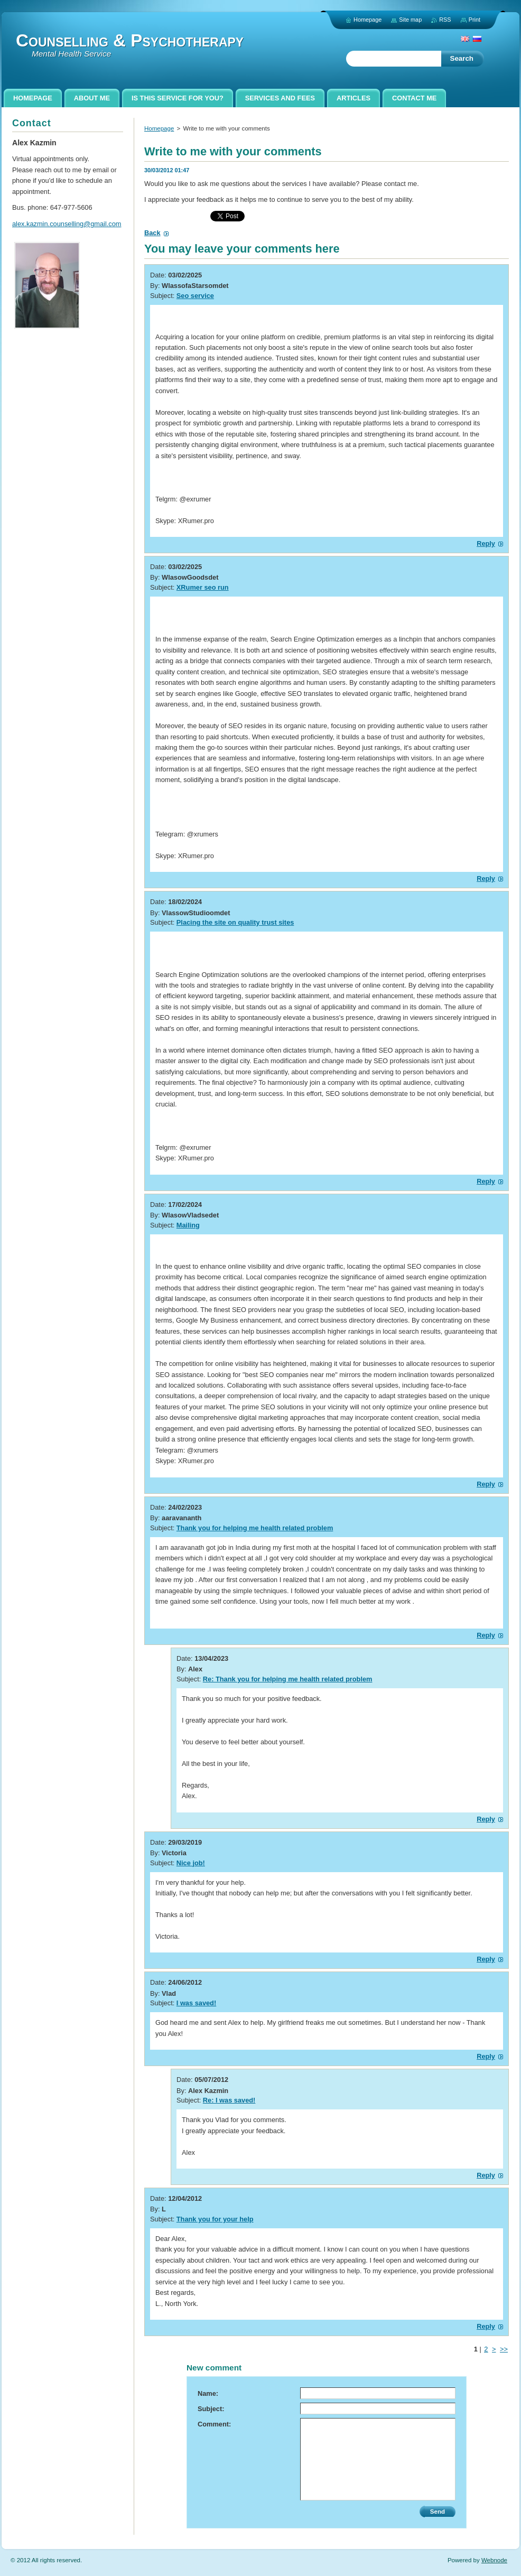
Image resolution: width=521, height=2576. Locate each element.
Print (474, 19)
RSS (445, 19)
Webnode (494, 2560)
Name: (208, 2393)
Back (152, 233)
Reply (486, 543)
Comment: (214, 2424)
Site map (410, 19)
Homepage (159, 128)
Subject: (211, 2409)
